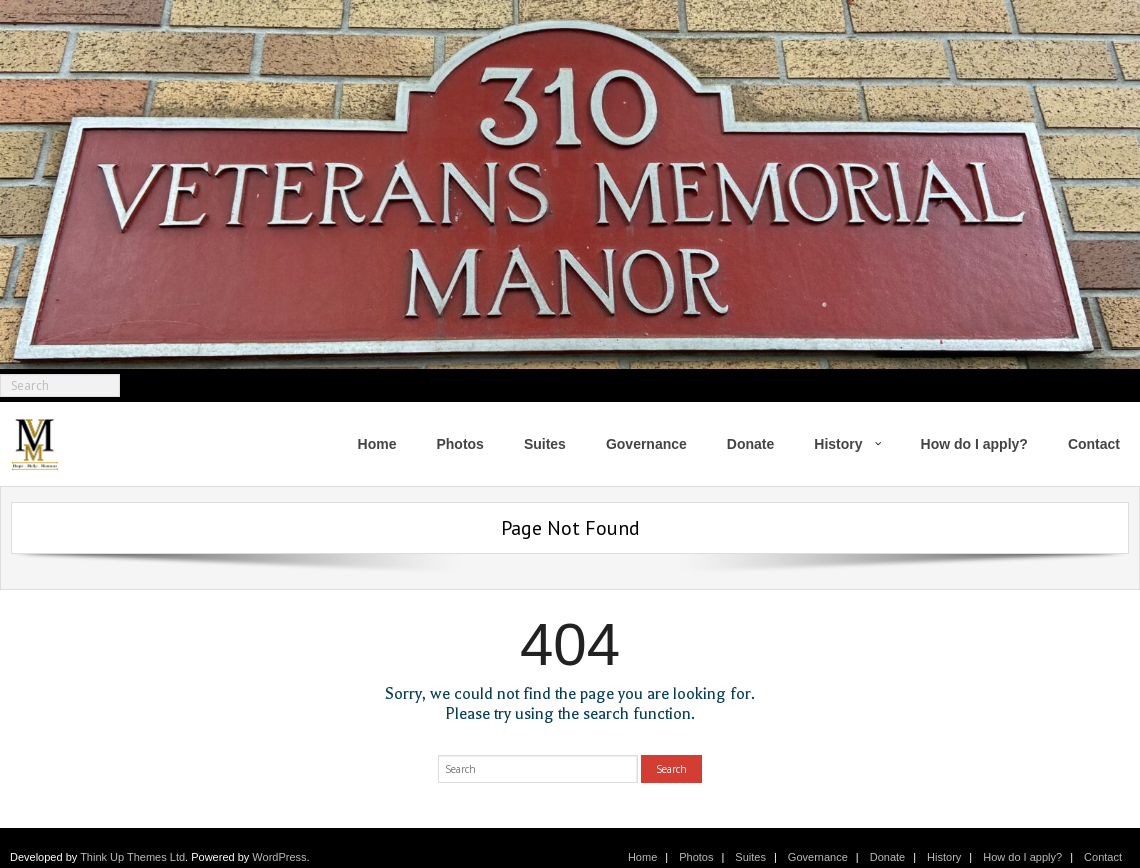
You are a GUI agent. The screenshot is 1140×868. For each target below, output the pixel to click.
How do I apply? (1022, 857)
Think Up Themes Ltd (132, 857)
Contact (1103, 857)
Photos (696, 857)
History (944, 857)
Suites (750, 857)
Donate (887, 857)
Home (642, 857)
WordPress (279, 857)
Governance (818, 857)
